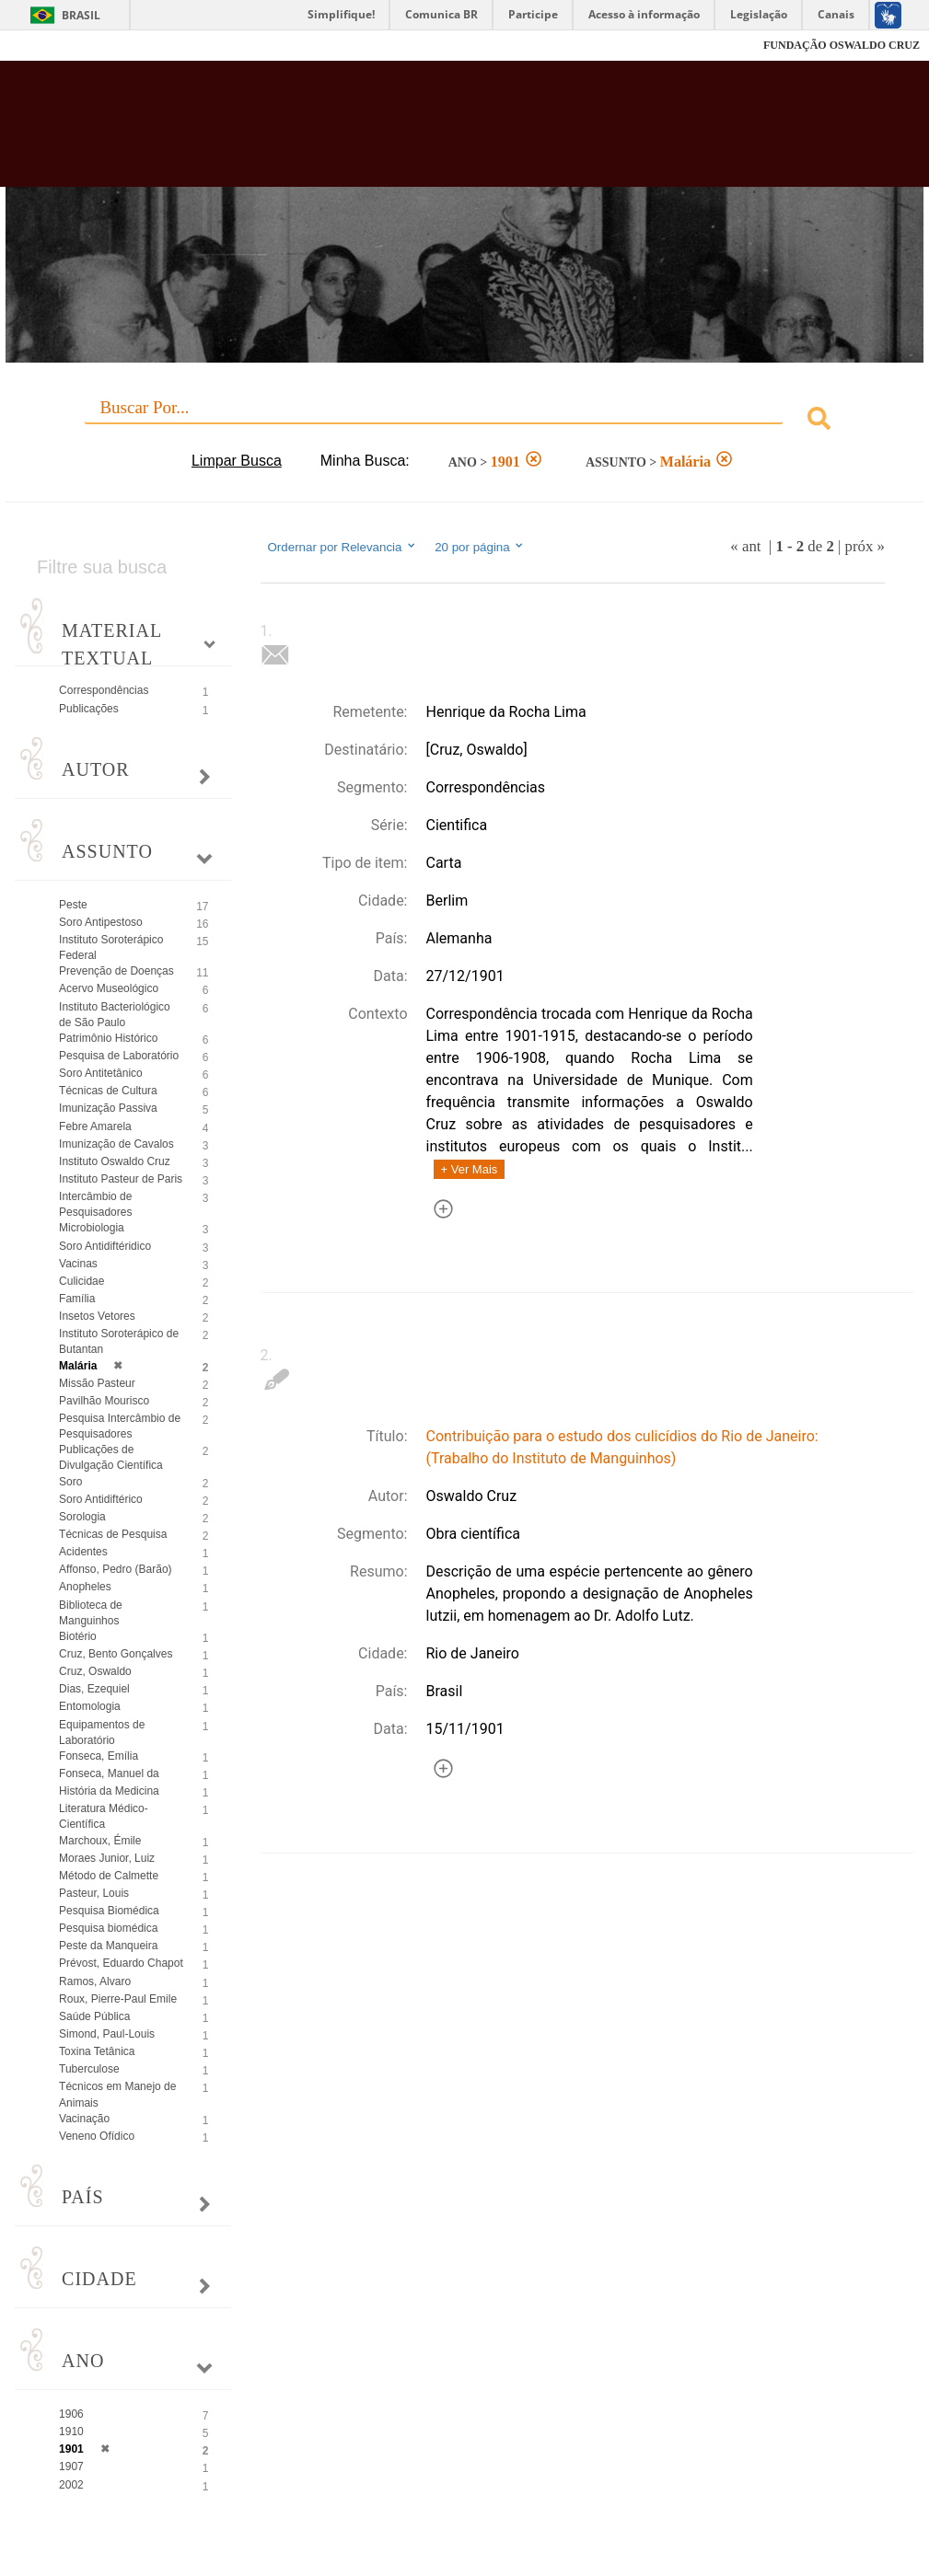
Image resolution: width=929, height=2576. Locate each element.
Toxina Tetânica (97, 2051)
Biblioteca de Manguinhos (90, 1613)
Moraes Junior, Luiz (107, 1858)
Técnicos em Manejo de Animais (117, 2094)
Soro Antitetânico (101, 1073)
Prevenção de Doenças (116, 971)
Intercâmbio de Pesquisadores (95, 1204)
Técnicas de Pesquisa (113, 1534)
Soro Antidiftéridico (105, 1246)
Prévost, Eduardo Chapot (121, 1963)
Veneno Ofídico (96, 2136)
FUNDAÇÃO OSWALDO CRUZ (841, 45)
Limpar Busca (237, 460)
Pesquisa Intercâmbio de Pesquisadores (119, 1426)
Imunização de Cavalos (116, 1144)
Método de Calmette (108, 1875)
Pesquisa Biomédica (109, 1910)
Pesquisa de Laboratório (119, 1055)
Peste (73, 904)
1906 (71, 2414)
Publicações (89, 708)
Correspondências (103, 690)
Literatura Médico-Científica (103, 1816)
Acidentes (83, 1551)
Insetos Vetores (97, 1316)
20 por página (480, 546)
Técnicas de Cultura (108, 1090)
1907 (71, 2466)
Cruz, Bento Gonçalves (115, 1653)
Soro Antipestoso (101, 922)
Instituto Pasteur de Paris (120, 1178)
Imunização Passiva (108, 1108)
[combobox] (464, 421)
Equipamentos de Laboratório (102, 1732)
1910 (71, 2431)
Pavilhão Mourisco (104, 1400)
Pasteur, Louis (94, 1893)
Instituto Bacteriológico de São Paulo (114, 1014)
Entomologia (90, 1706)
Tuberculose (89, 2068)
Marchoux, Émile (100, 1840)
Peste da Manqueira (108, 1945)
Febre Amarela (95, 1126)
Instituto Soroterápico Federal (111, 947)
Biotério (78, 1636)
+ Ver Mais (469, 1169)
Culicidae (81, 1281)
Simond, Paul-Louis (107, 2033)
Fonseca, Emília (98, 1756)
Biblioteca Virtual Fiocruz (398, 130)
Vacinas (78, 1263)
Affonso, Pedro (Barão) (115, 1569)
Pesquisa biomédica (108, 1928)
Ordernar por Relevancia (343, 546)
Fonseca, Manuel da (109, 1773)
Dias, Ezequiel (94, 1688)
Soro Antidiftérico (101, 1499)
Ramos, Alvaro (95, 1981)
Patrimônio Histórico (108, 1038)
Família (77, 1298)
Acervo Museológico (108, 988)
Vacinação (84, 2118)
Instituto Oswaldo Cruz (114, 1161)
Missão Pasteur (97, 1383)
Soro (70, 1481)
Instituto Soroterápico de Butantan (119, 1341)
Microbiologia (91, 1227)
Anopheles (85, 1586)
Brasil (81, 15)
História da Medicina (109, 1791)
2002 (71, 2484)
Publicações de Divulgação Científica (111, 1457)
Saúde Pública (94, 2016)
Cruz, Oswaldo (95, 1671)
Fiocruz (55, 45)
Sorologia (82, 1516)
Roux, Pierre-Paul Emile (118, 1999)
